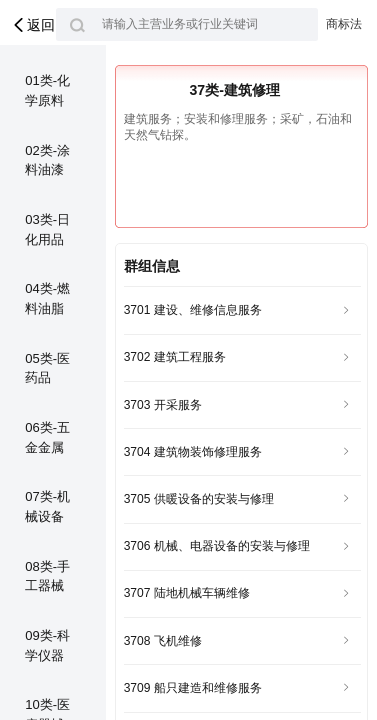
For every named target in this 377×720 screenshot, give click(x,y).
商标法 (344, 24)
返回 (32, 25)
